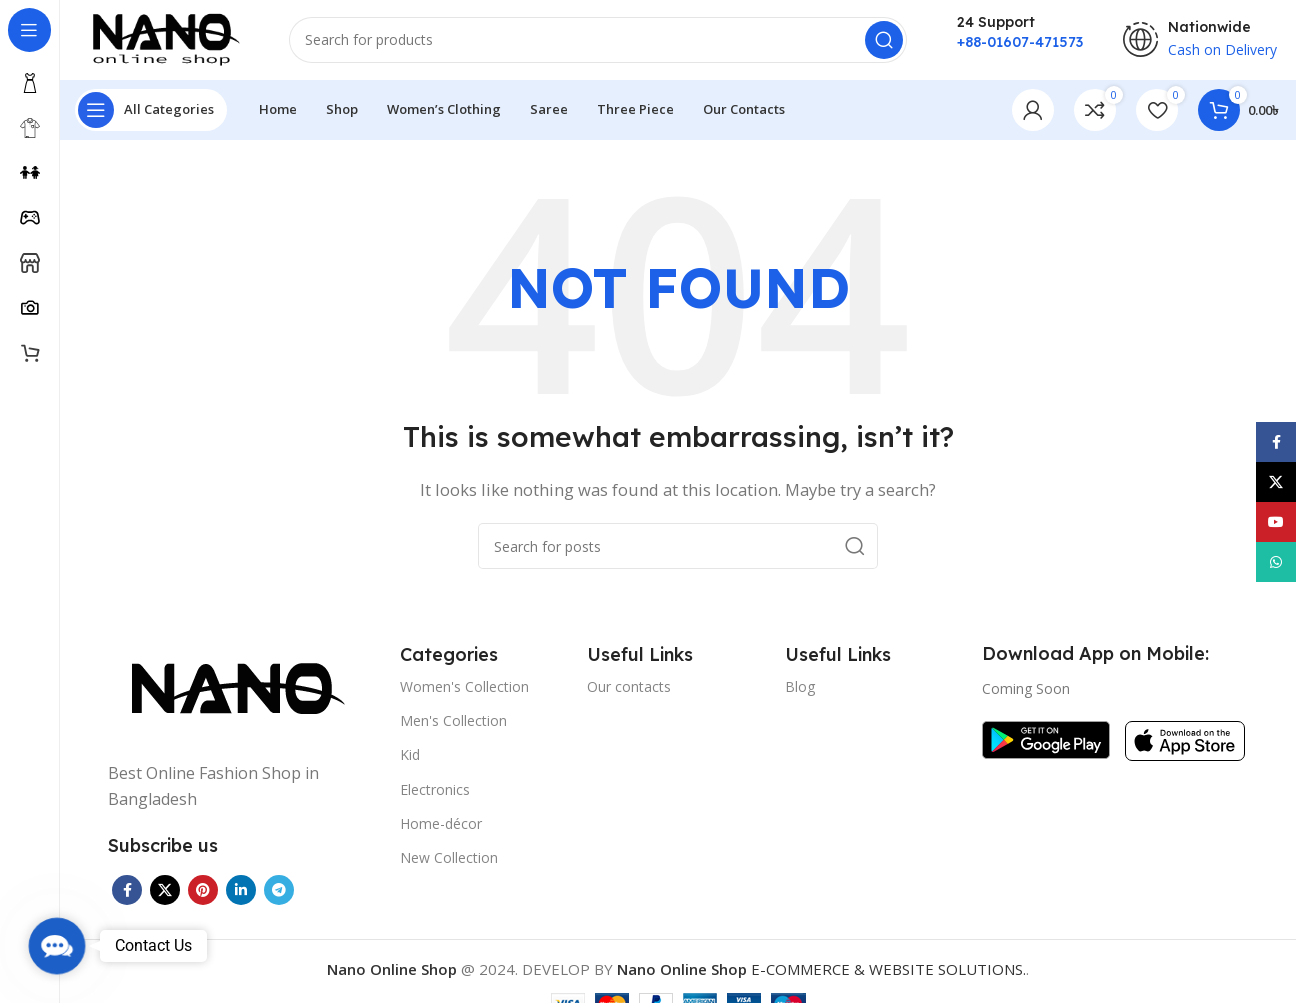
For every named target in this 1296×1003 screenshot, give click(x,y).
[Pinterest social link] (203, 890)
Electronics (435, 789)
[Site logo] (162, 38)
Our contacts (629, 686)
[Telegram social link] (279, 890)
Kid (410, 755)
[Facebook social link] (127, 890)
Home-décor (441, 823)
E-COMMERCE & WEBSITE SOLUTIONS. (821, 969)
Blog (800, 686)
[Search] (598, 40)
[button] (56, 945)
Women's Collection (464, 686)
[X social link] (165, 890)
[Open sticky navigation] (151, 110)
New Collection (449, 857)
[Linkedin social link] (241, 890)
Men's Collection (453, 720)
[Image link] (233, 690)
